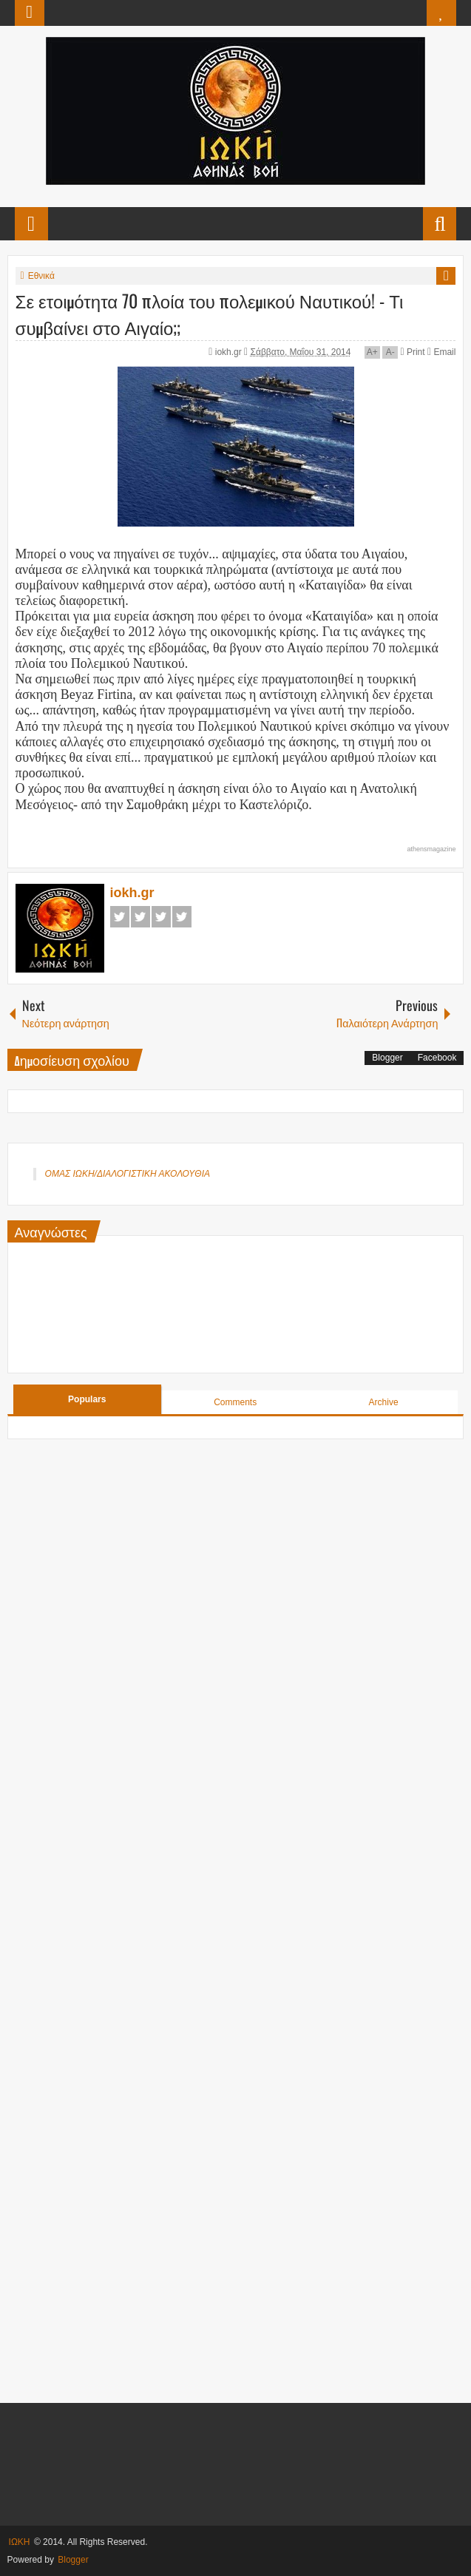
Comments (235, 1402)
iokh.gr (229, 352)
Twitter (140, 916)
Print (412, 352)
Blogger (387, 1057)
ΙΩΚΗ (19, 2542)
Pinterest (182, 916)
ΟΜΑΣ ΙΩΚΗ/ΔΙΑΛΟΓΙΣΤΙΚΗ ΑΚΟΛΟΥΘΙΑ (127, 1174)
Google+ (161, 916)
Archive (384, 1402)
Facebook (119, 916)
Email (441, 352)
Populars (87, 1399)
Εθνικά (41, 276)
